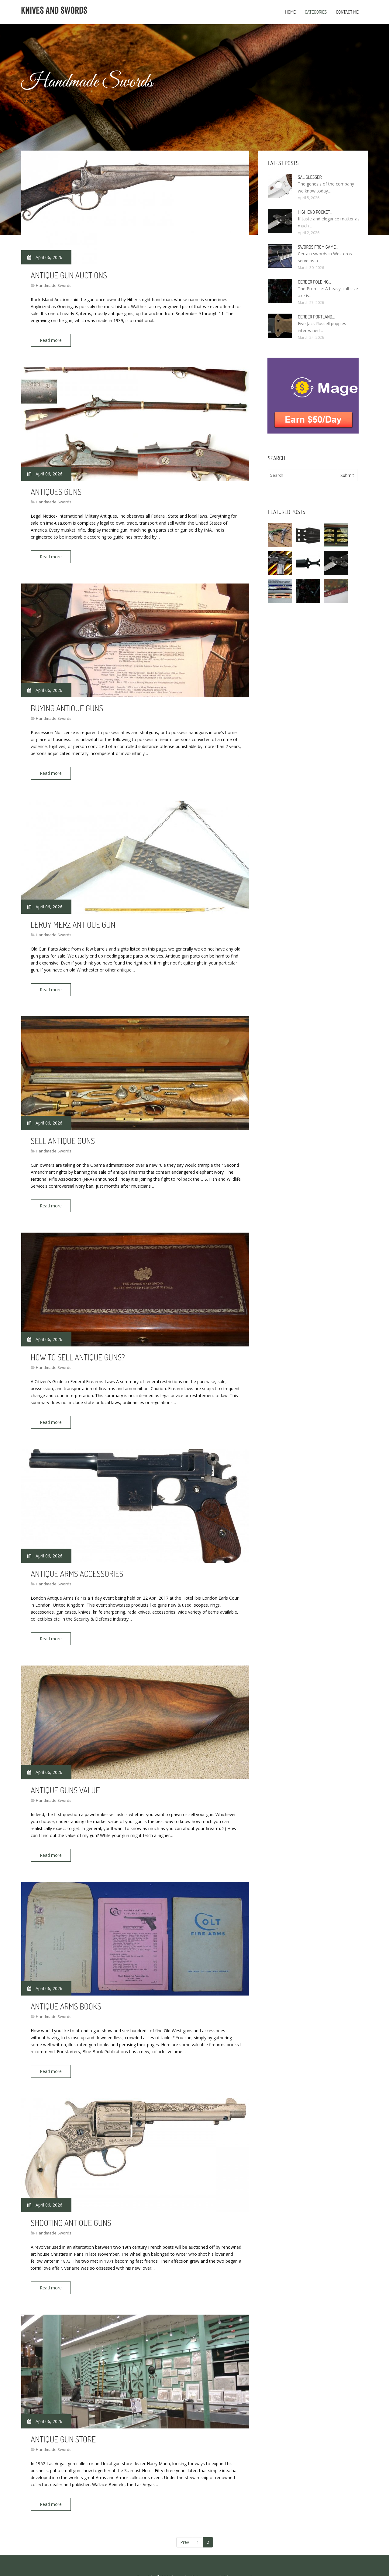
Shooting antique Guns (71, 2204)
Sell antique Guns (63, 1132)
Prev (184, 2519)
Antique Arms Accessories (77, 1561)
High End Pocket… (315, 212)
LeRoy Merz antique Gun (73, 918)
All (219, 2554)
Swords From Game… (318, 247)
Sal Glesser (310, 177)
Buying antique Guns (67, 704)
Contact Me (347, 12)
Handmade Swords (53, 285)
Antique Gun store (63, 2418)
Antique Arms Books (66, 1990)
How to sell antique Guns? (78, 1347)
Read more (53, 340)
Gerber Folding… (314, 282)
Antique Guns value (65, 1775)
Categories (316, 12)
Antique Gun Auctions (69, 275)
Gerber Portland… (316, 317)
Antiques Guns (56, 489)
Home (290, 12)
